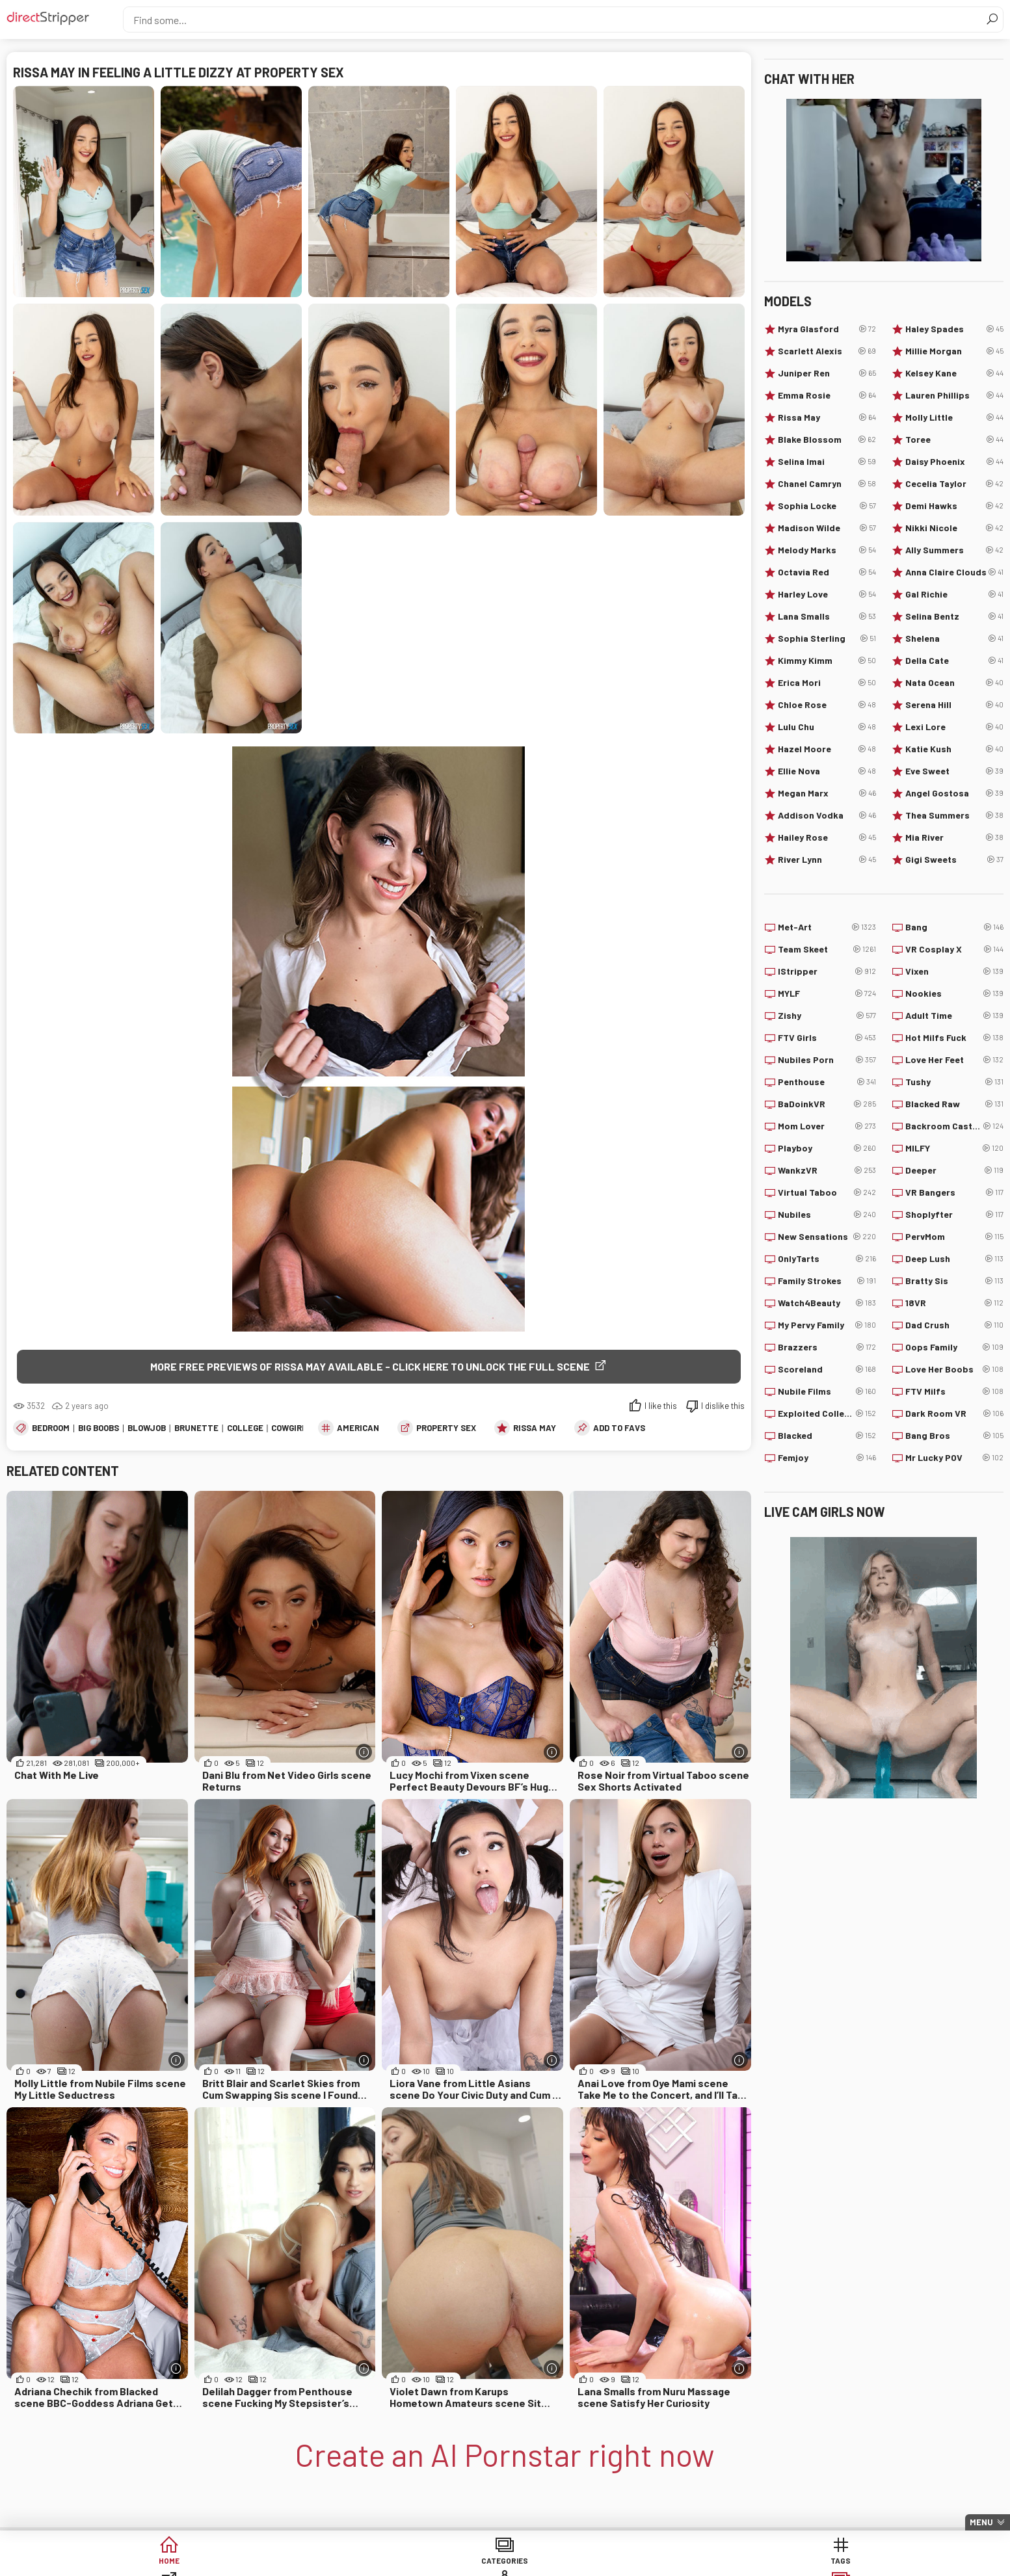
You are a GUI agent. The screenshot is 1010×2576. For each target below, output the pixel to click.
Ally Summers (954, 550)
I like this (661, 1407)
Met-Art (827, 927)
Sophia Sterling (827, 638)
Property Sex (446, 1429)
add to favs (619, 1429)
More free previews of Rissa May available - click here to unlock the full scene (370, 1366)
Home (207, 2562)
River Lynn (827, 859)
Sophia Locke (827, 506)
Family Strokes (827, 1281)
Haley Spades (954, 329)
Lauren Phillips (954, 395)
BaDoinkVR (827, 1104)
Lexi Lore (954, 727)
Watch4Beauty (827, 1303)
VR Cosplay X (954, 949)
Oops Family (954, 1347)
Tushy (954, 1082)
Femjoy (827, 1457)
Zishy (827, 1015)
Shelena (954, 638)
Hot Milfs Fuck (954, 1037)
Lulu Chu (827, 727)
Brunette (196, 1429)
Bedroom (51, 1429)
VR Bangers (954, 1192)
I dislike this (723, 1407)
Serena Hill (954, 705)
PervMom (954, 1236)
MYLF (827, 993)
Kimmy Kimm (827, 660)
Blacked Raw (954, 1104)
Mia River (954, 837)
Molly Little (954, 417)
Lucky (704, 2562)
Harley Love (827, 594)
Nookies (954, 993)
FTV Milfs (954, 1391)
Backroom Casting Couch (954, 1126)
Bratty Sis (954, 1281)
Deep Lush (954, 1259)
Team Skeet (827, 949)
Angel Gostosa (954, 793)
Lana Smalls (827, 616)
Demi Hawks (954, 506)
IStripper (827, 971)
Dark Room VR (954, 1413)
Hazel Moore (827, 749)
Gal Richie (954, 594)
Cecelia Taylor (954, 484)
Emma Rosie (827, 395)
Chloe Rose (827, 705)
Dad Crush (954, 1325)
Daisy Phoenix (954, 461)
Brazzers (827, 1347)
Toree (954, 439)
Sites (505, 2562)
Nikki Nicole (954, 528)
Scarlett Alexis (827, 351)
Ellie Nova (827, 771)
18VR (954, 1303)
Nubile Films (827, 1391)
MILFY (954, 1148)
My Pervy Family (827, 1325)
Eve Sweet (954, 771)
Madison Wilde (827, 528)
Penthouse (827, 1082)
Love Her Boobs (954, 1369)
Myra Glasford (827, 329)
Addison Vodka (827, 815)
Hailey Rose (827, 837)
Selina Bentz (954, 616)
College (245, 1429)
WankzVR (827, 1170)
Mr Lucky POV (954, 1457)
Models (604, 2562)
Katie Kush (954, 749)
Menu (981, 2522)
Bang (954, 927)
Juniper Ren (827, 373)
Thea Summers (954, 815)
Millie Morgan (954, 351)
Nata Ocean (954, 682)
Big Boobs (98, 1429)
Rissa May (534, 1429)
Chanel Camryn (827, 484)
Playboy (827, 1148)
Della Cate (954, 660)
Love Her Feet (954, 1060)
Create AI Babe (804, 2562)
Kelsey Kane (954, 373)
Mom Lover (827, 1126)
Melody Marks (827, 550)
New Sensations (827, 1236)
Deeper (954, 1170)
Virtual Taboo (827, 1192)
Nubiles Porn (827, 1060)
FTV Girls (827, 1037)
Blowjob (146, 1429)
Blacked (827, 1435)
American (358, 1429)
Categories (306, 2562)
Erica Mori (827, 682)
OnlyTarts (827, 1259)
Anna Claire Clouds (954, 572)
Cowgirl (289, 1429)
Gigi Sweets (954, 859)
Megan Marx (827, 793)
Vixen (954, 971)
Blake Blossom (827, 439)
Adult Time (954, 1015)
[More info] (364, 1754)
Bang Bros (954, 1435)
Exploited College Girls (827, 1413)
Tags (405, 2562)
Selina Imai (827, 461)
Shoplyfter (954, 1214)
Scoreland (827, 1369)
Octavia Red (827, 572)
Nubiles (827, 1214)
